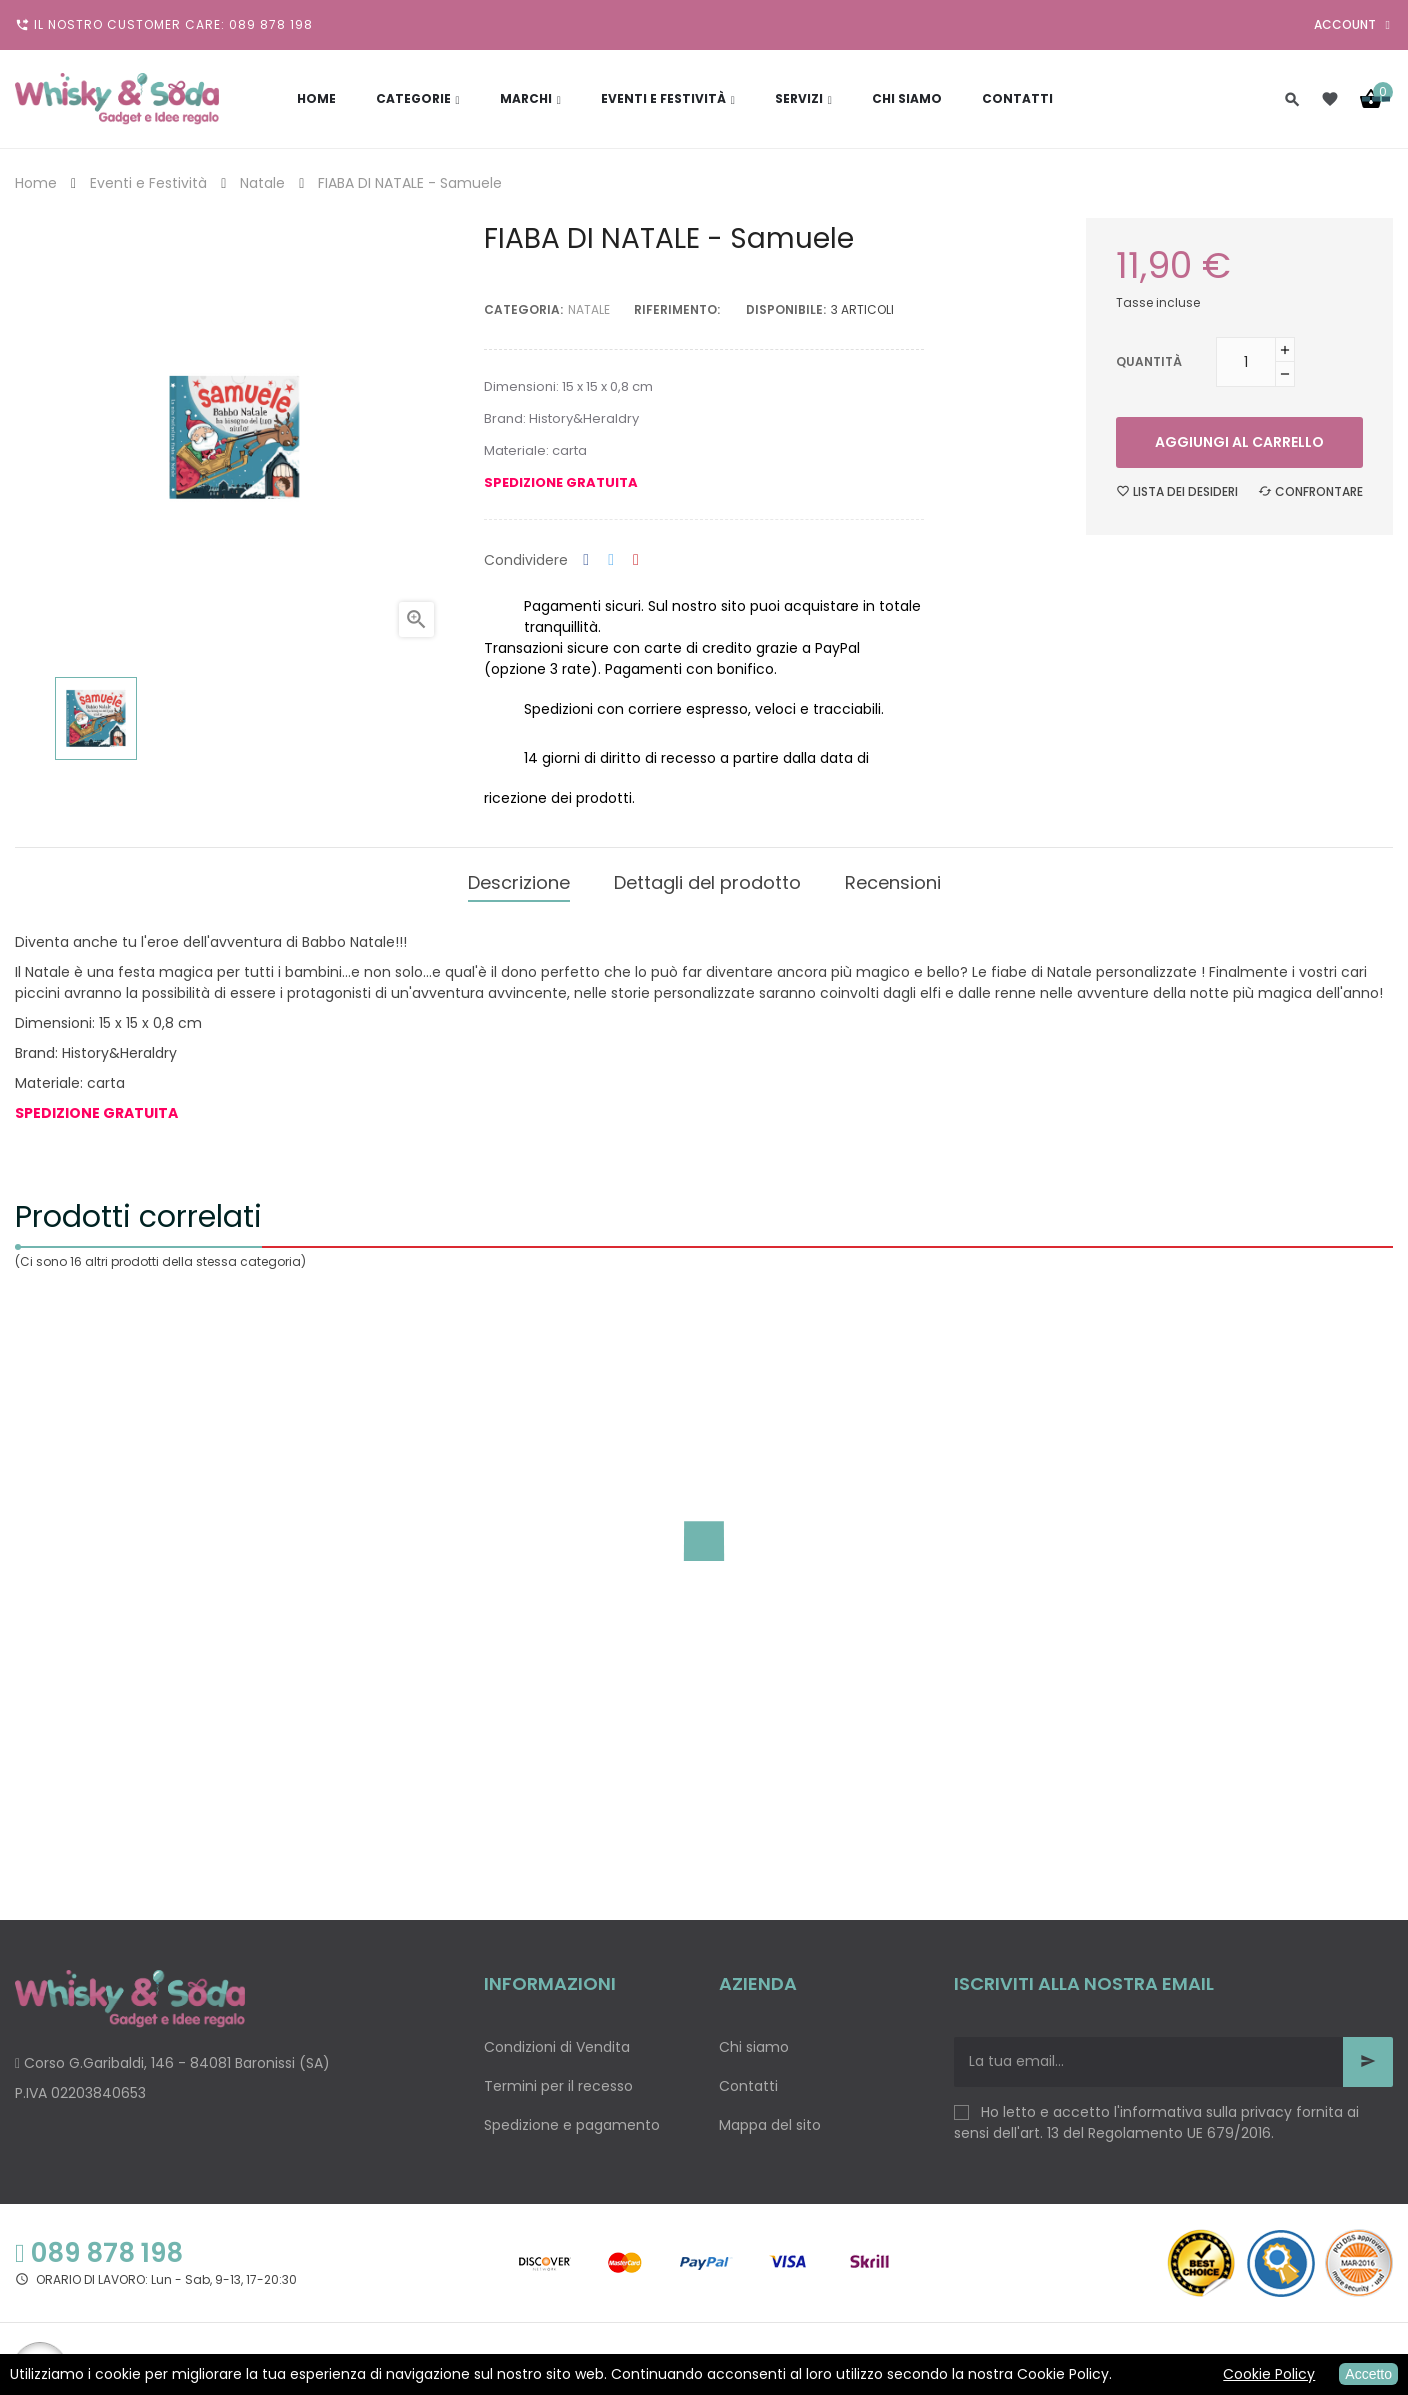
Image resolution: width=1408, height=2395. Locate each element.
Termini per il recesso (558, 2080)
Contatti (748, 2080)
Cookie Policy (1269, 2374)
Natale (589, 309)
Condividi (586, 560)
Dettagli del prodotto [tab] (707, 879)
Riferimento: (677, 309)
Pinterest (636, 560)
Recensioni (893, 879)
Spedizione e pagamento (572, 2119)
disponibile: (786, 309)
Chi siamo (754, 2041)
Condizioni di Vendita (557, 2041)
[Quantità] (1246, 362)
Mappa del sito (770, 2119)
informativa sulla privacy (1206, 2106)
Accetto (1368, 2374)
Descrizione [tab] (519, 879)
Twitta (611, 560)
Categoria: (523, 309)
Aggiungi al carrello (1239, 442)
